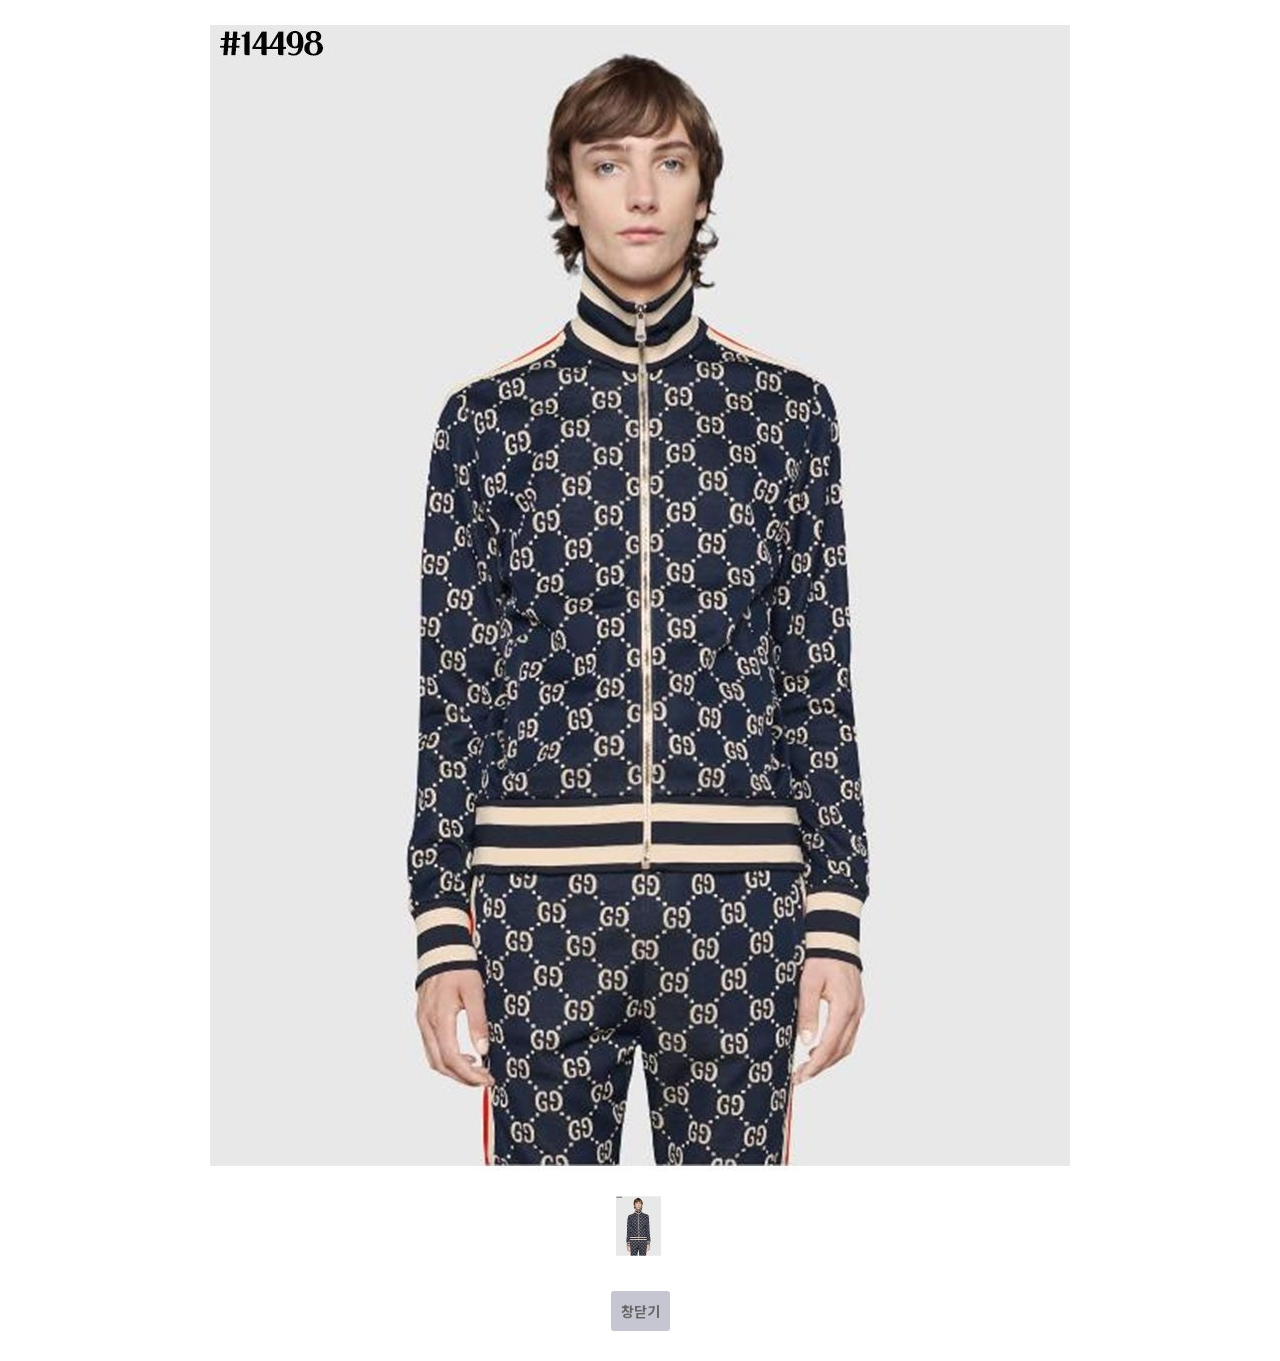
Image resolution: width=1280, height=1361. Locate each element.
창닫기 (640, 1311)
